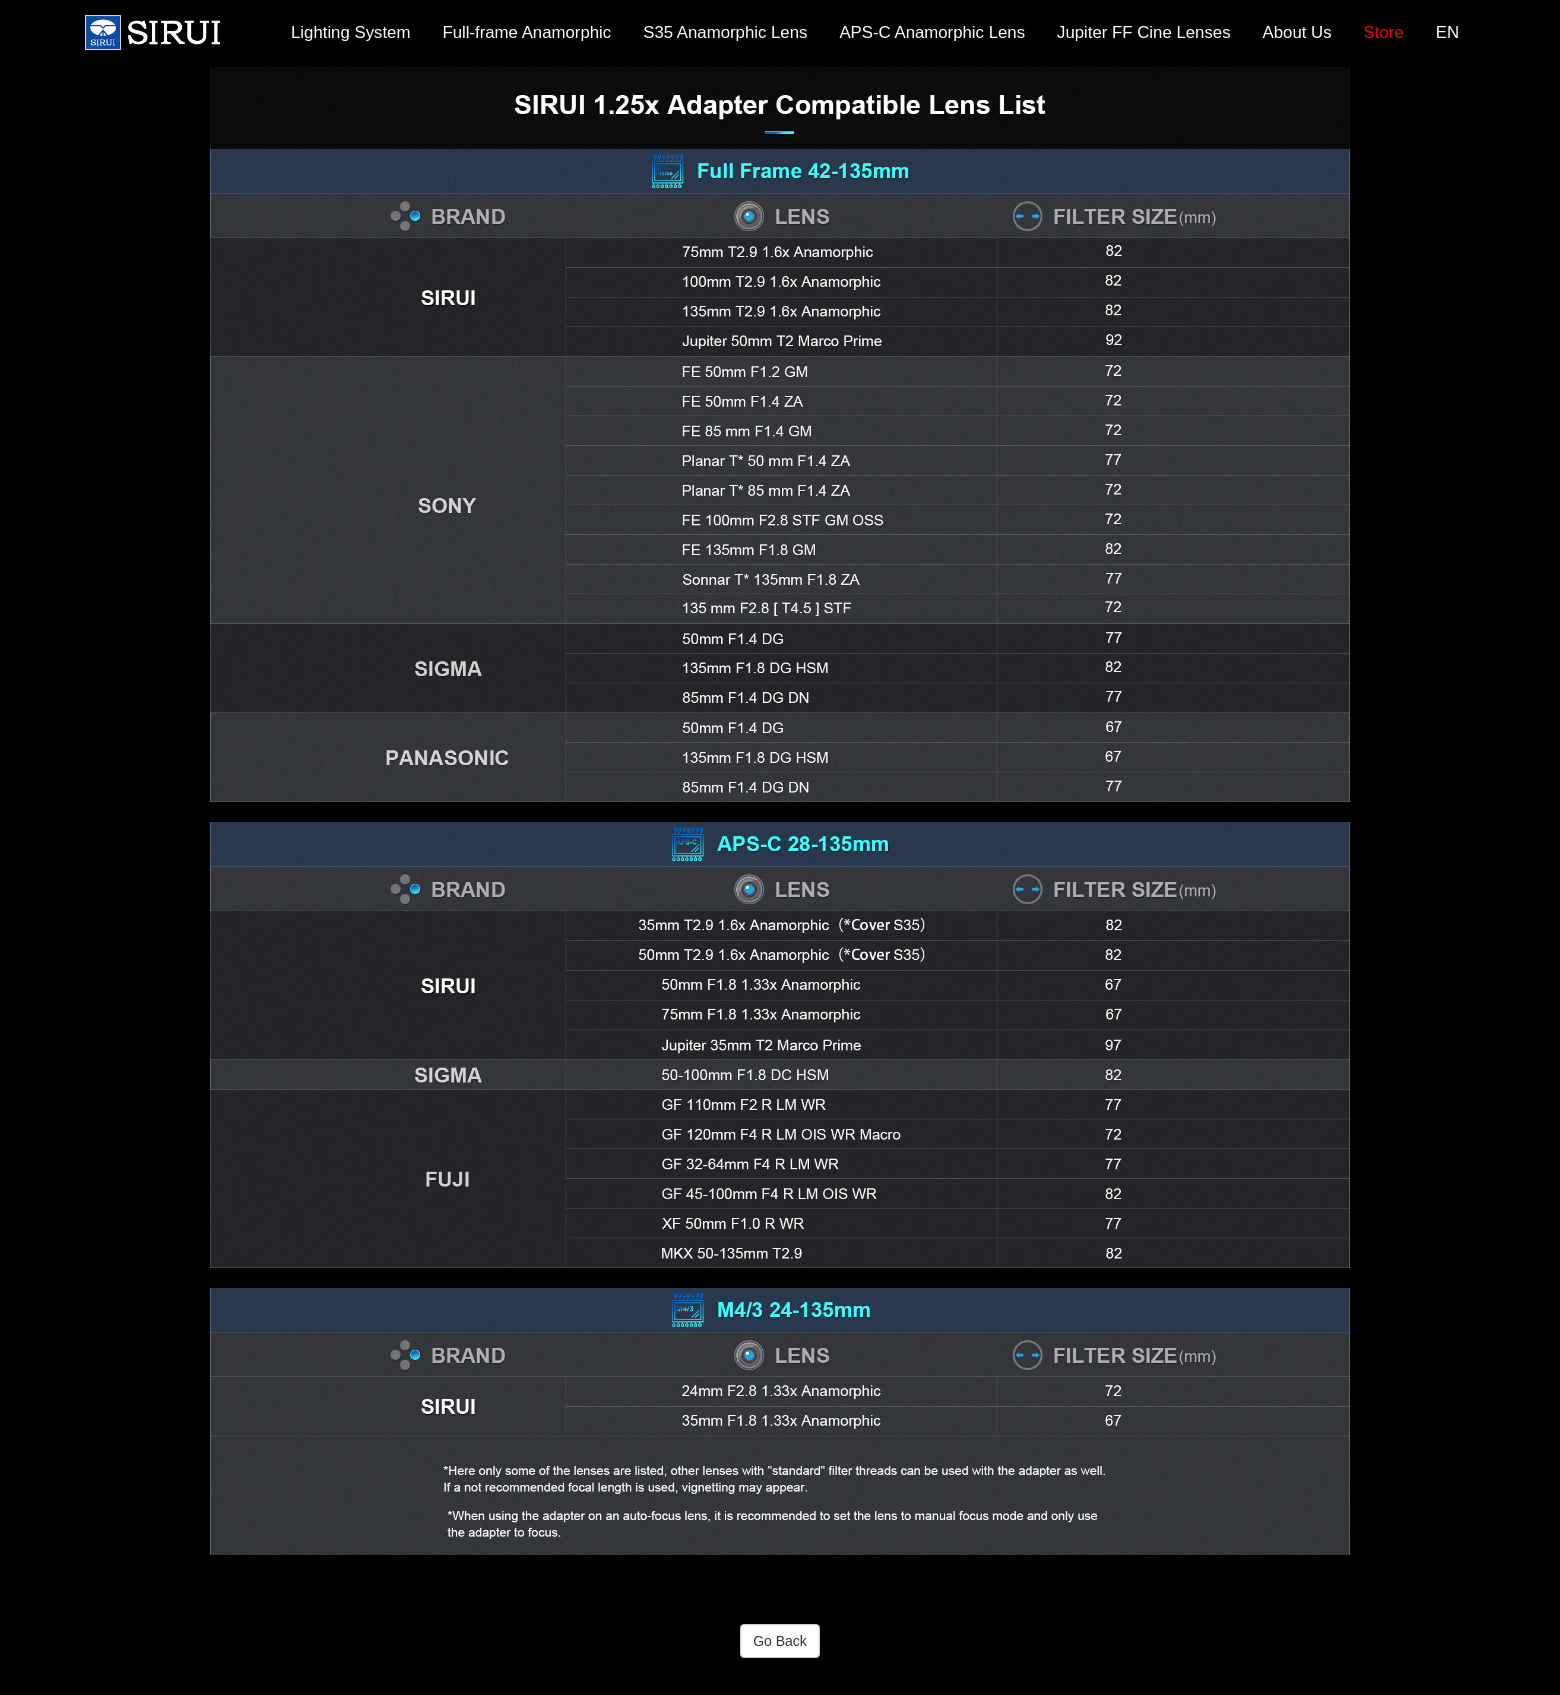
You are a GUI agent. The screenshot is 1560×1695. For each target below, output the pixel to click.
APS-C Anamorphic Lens (932, 32)
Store (1384, 32)
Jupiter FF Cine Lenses (1143, 32)
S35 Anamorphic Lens (725, 32)
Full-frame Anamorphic (526, 32)
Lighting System (350, 32)
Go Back (780, 1641)
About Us (1297, 32)
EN (1447, 32)
